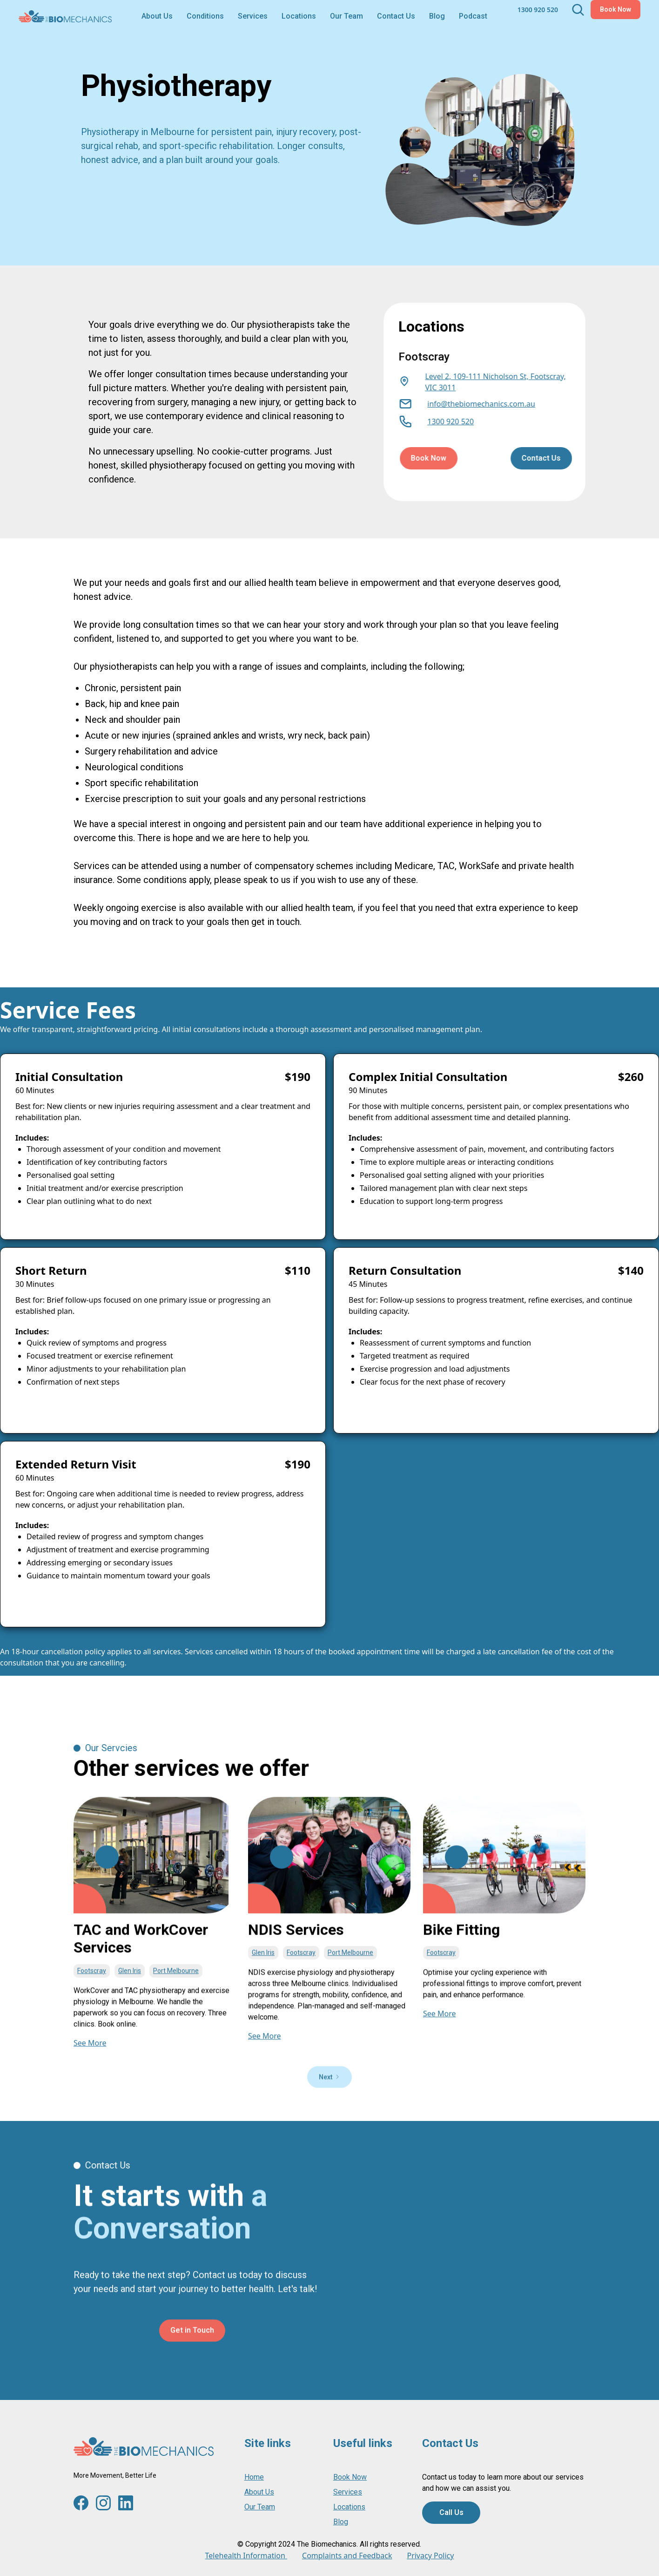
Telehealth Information (246, 2555)
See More (90, 2060)
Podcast (473, 16)
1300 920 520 (538, 9)
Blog (437, 16)
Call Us (451, 2512)
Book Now (615, 9)
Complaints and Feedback (347, 2555)
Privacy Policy (430, 2555)
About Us (157, 16)
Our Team (346, 16)
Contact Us (396, 16)
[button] (205, 15)
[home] (65, 16)
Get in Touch (192, 2372)
